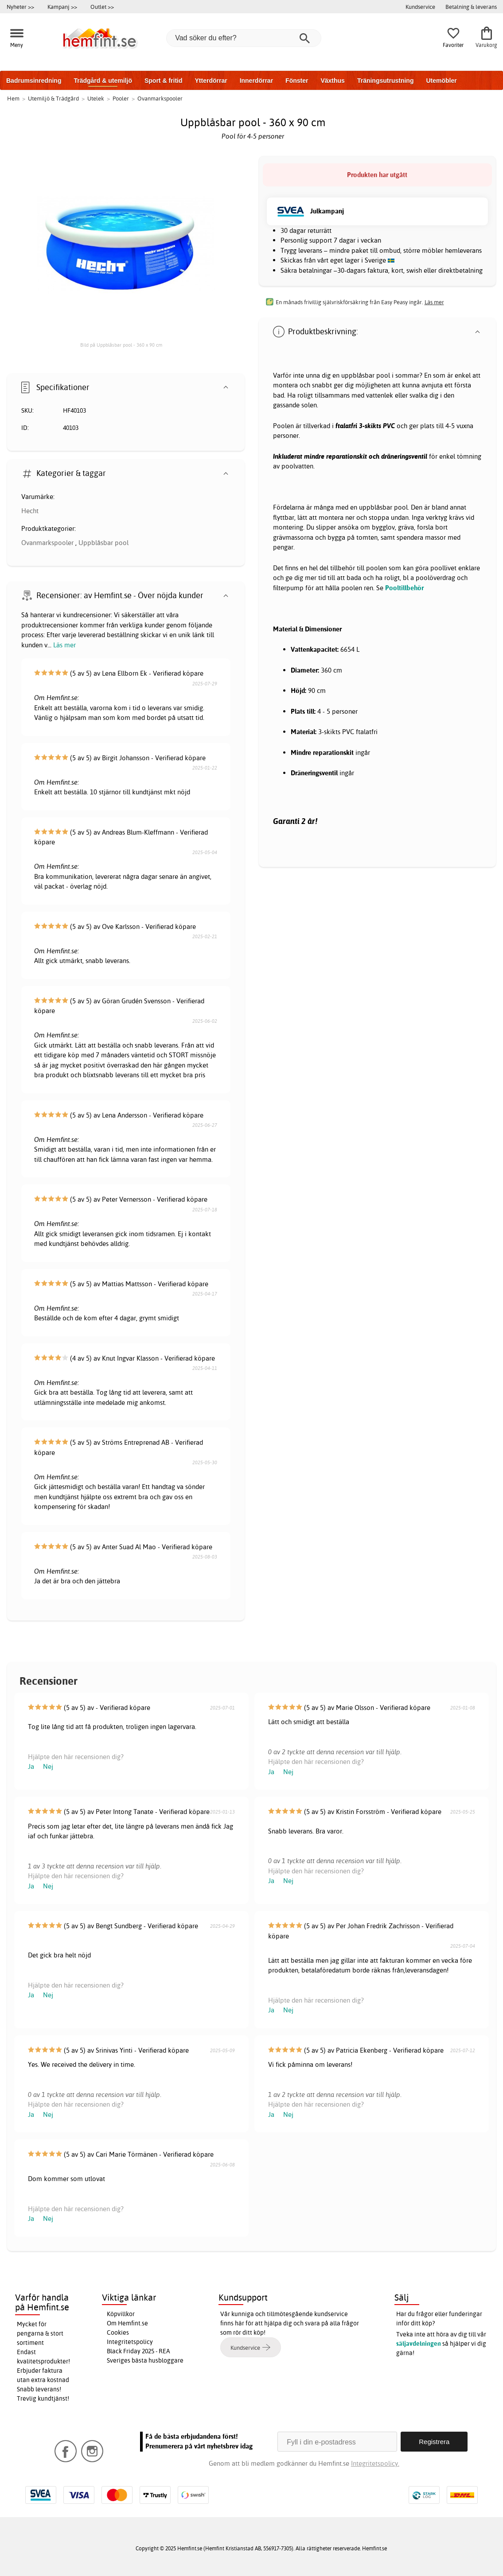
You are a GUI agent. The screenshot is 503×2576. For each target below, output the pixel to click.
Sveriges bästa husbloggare (145, 2360)
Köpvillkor (121, 2314)
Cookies (118, 2332)
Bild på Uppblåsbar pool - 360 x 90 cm (121, 345)
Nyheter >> (20, 6)
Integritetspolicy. (375, 2463)
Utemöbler (441, 80)
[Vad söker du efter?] (243, 38)
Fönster (296, 80)
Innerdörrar (256, 80)
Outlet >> (102, 6)
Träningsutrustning (385, 80)
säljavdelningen (418, 2344)
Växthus (332, 80)
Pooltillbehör (404, 588)
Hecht (30, 511)
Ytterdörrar (211, 80)
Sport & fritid (163, 80)
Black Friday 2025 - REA (138, 2351)
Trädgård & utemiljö (103, 80)
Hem (13, 98)
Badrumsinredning (33, 80)
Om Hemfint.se (127, 2323)
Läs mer (64, 645)
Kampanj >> (62, 6)
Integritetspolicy (130, 2342)
